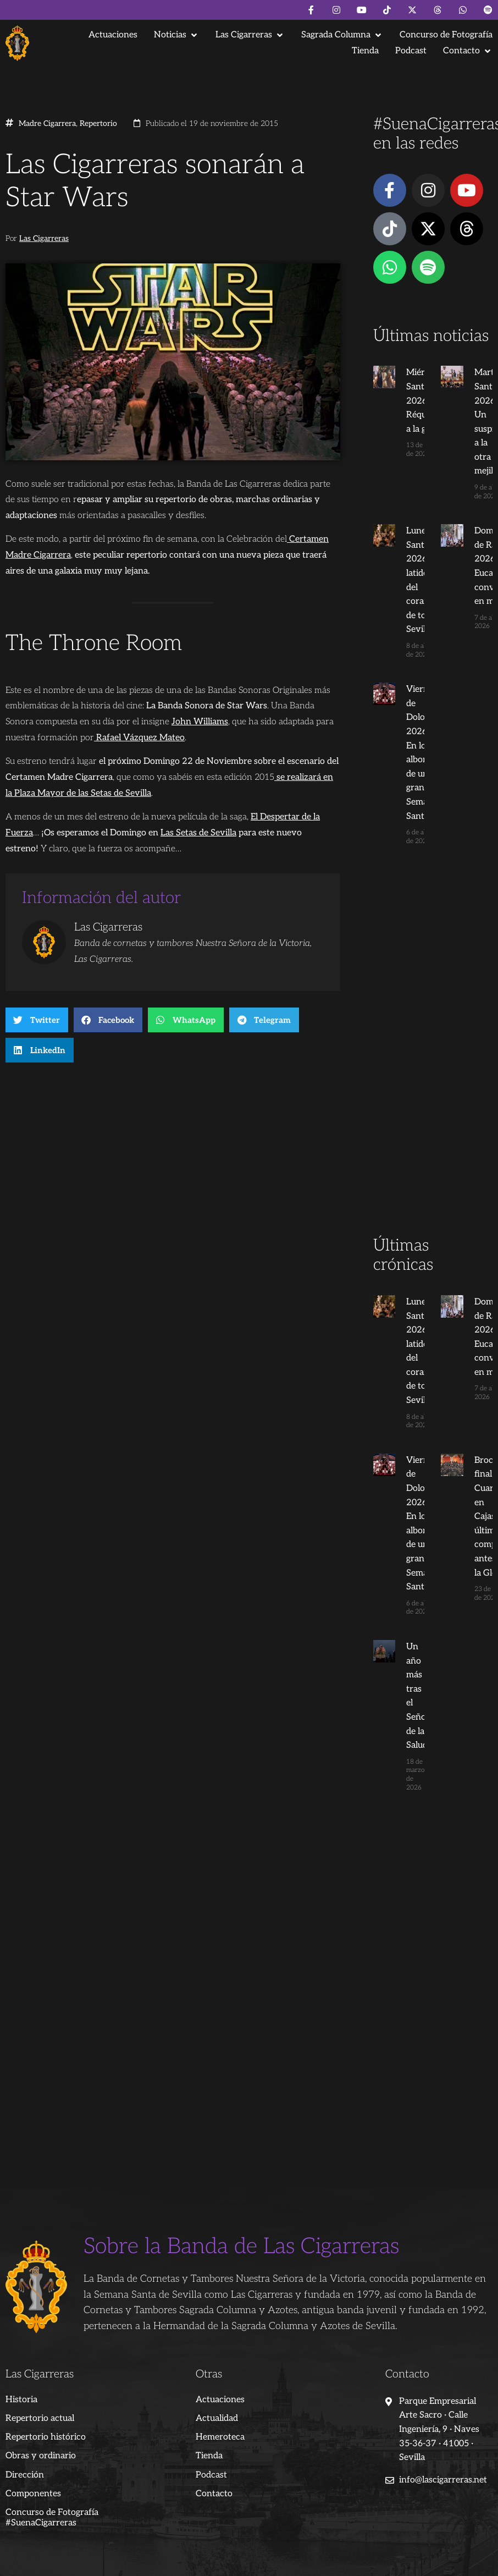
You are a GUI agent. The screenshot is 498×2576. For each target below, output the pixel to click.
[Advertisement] (432, 1061)
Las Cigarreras (44, 238)
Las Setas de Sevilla (198, 833)
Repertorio (98, 123)
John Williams (199, 722)
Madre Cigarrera (47, 123)
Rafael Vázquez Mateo (139, 738)
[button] (176, 35)
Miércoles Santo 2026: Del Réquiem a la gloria (413, 400)
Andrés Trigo (179, 2553)
